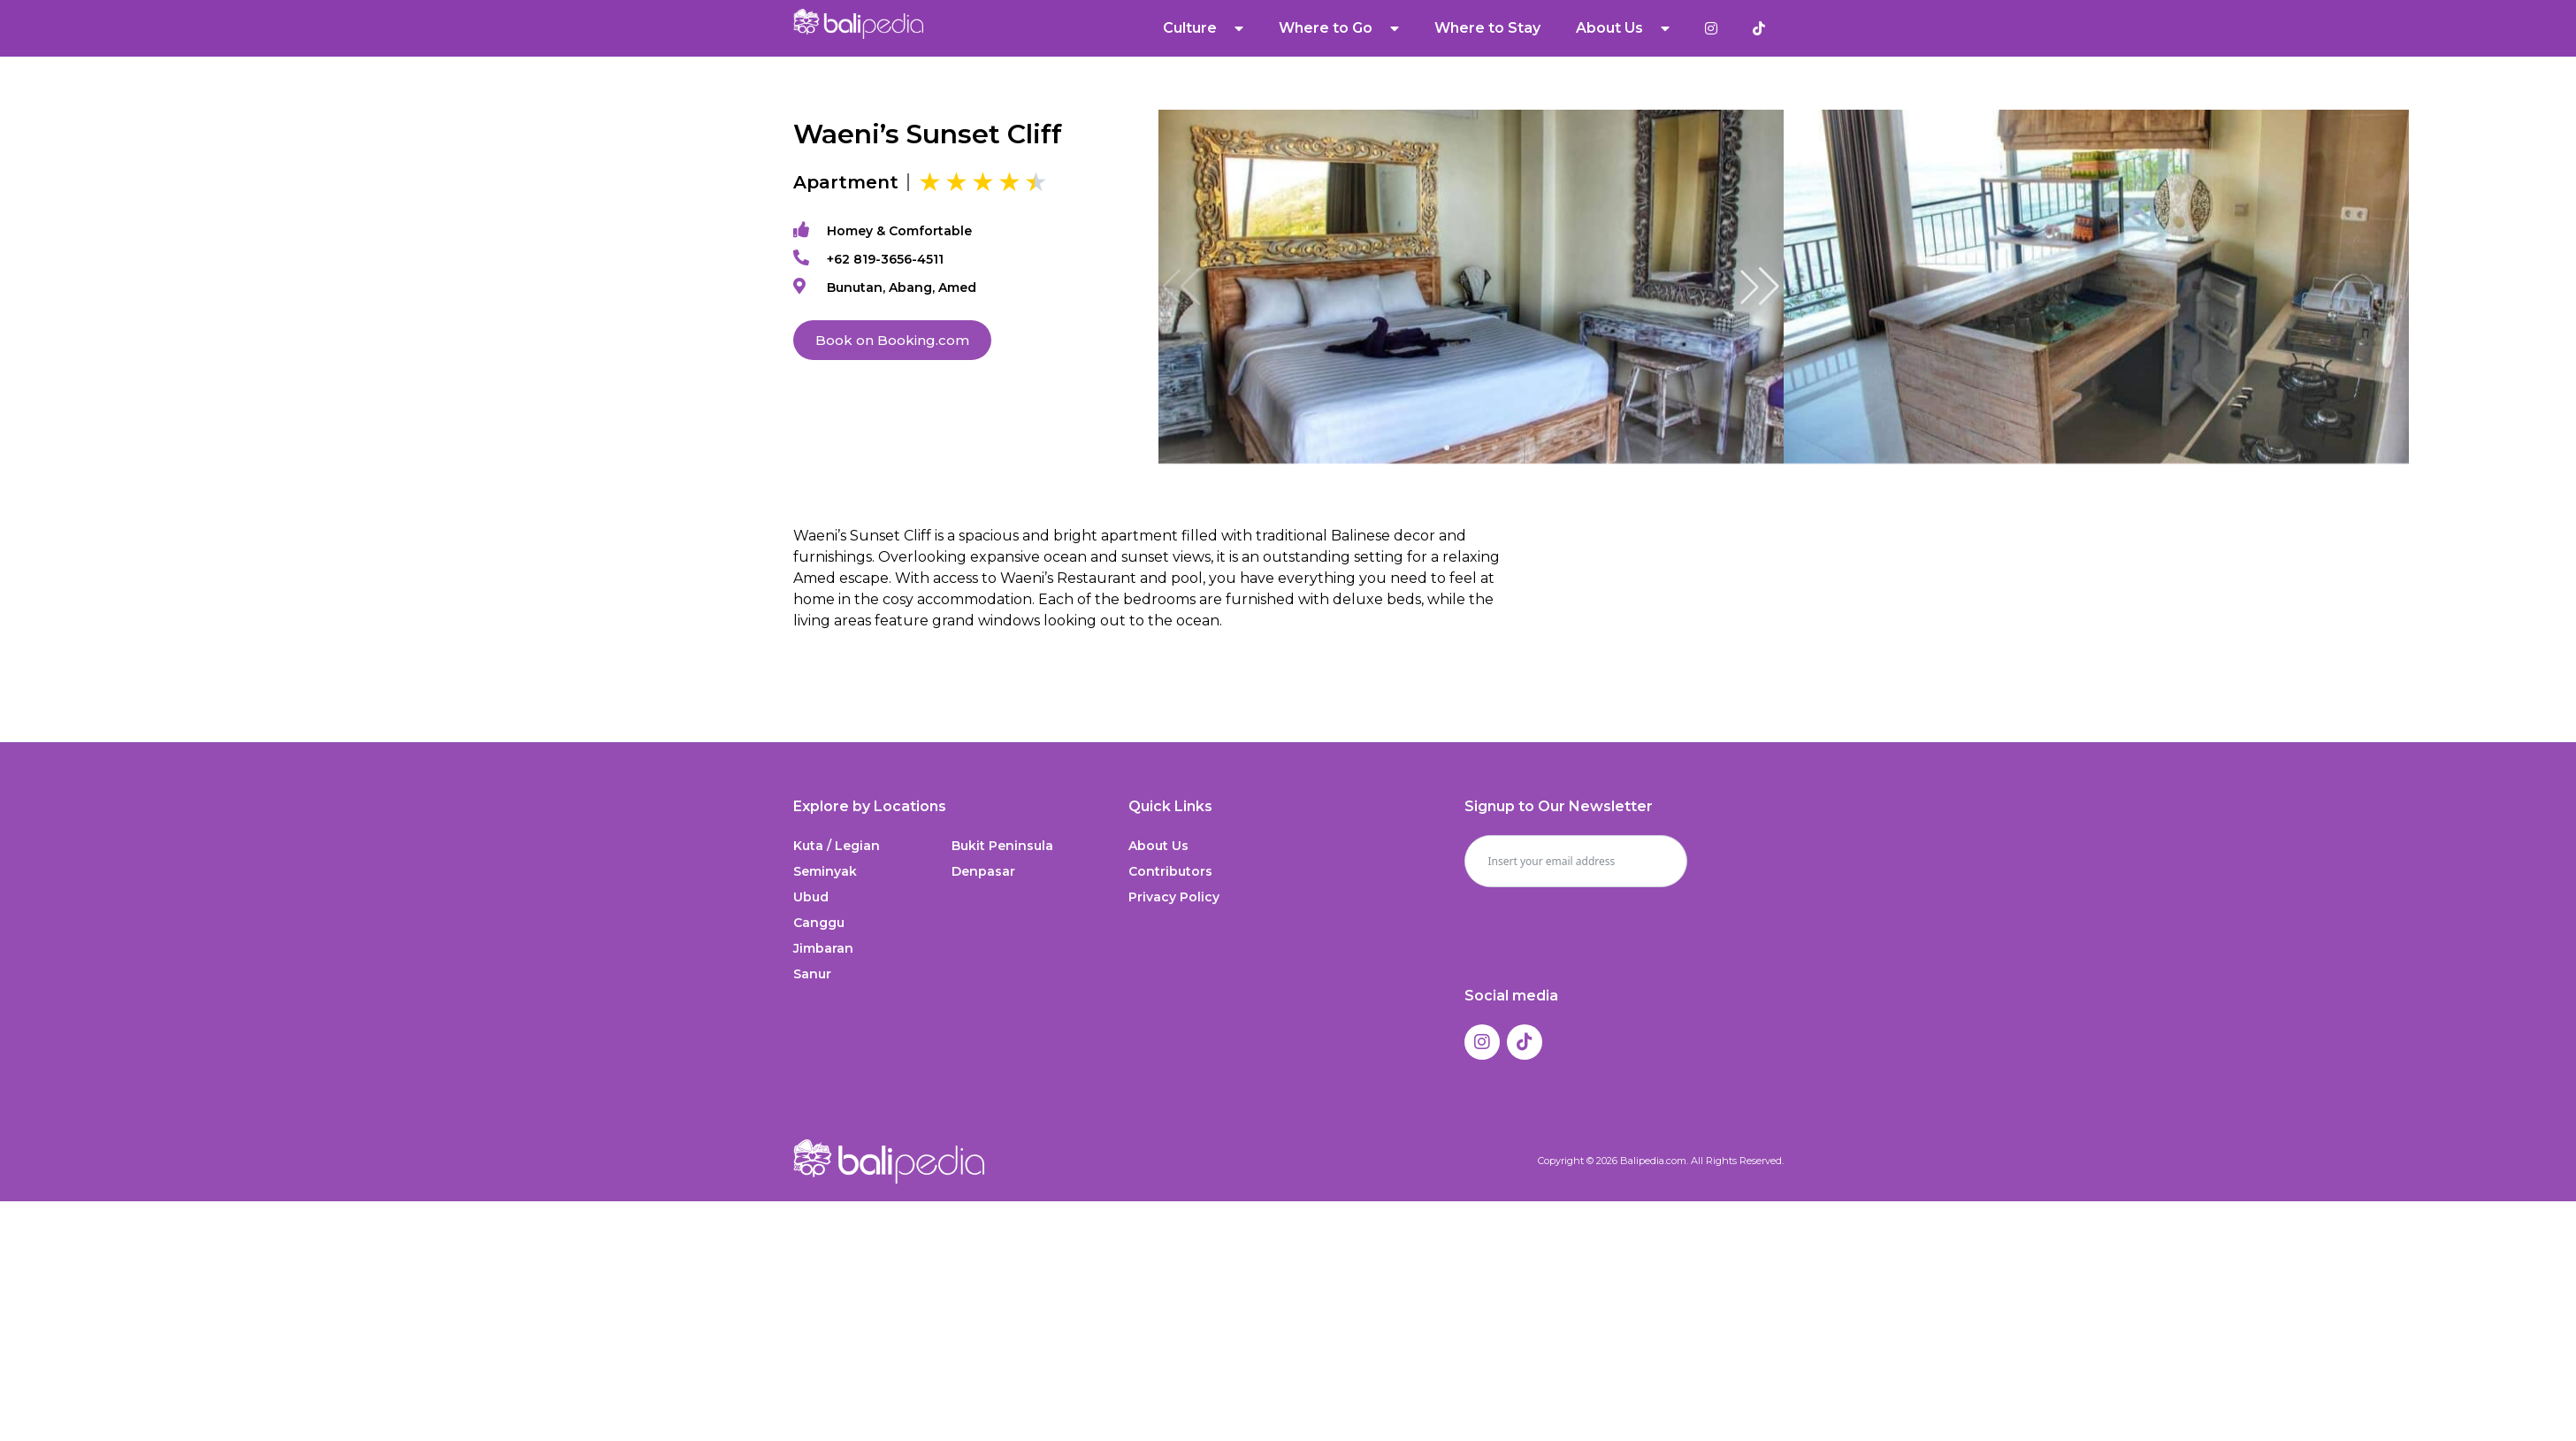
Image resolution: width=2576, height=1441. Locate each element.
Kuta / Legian (836, 846)
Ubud (811, 897)
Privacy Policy (1173, 897)
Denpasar (983, 871)
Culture (1204, 28)
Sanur (812, 974)
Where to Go (1340, 28)
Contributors (1170, 871)
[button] (1759, 286)
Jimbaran (823, 948)
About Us (1623, 28)
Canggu (819, 923)
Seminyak (825, 871)
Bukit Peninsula (1002, 846)
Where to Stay (1488, 27)
